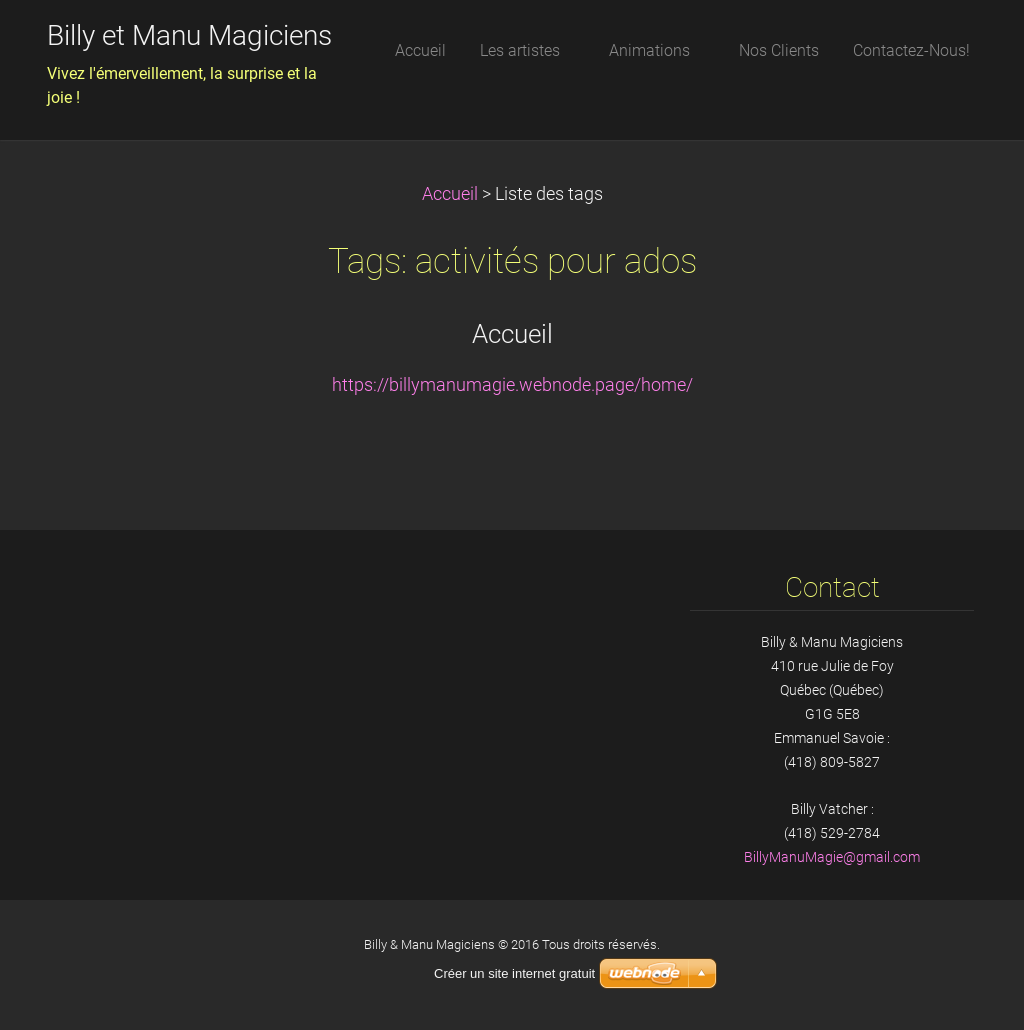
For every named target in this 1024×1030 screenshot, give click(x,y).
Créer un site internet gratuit (514, 973)
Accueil (450, 194)
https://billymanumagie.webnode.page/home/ (512, 385)
